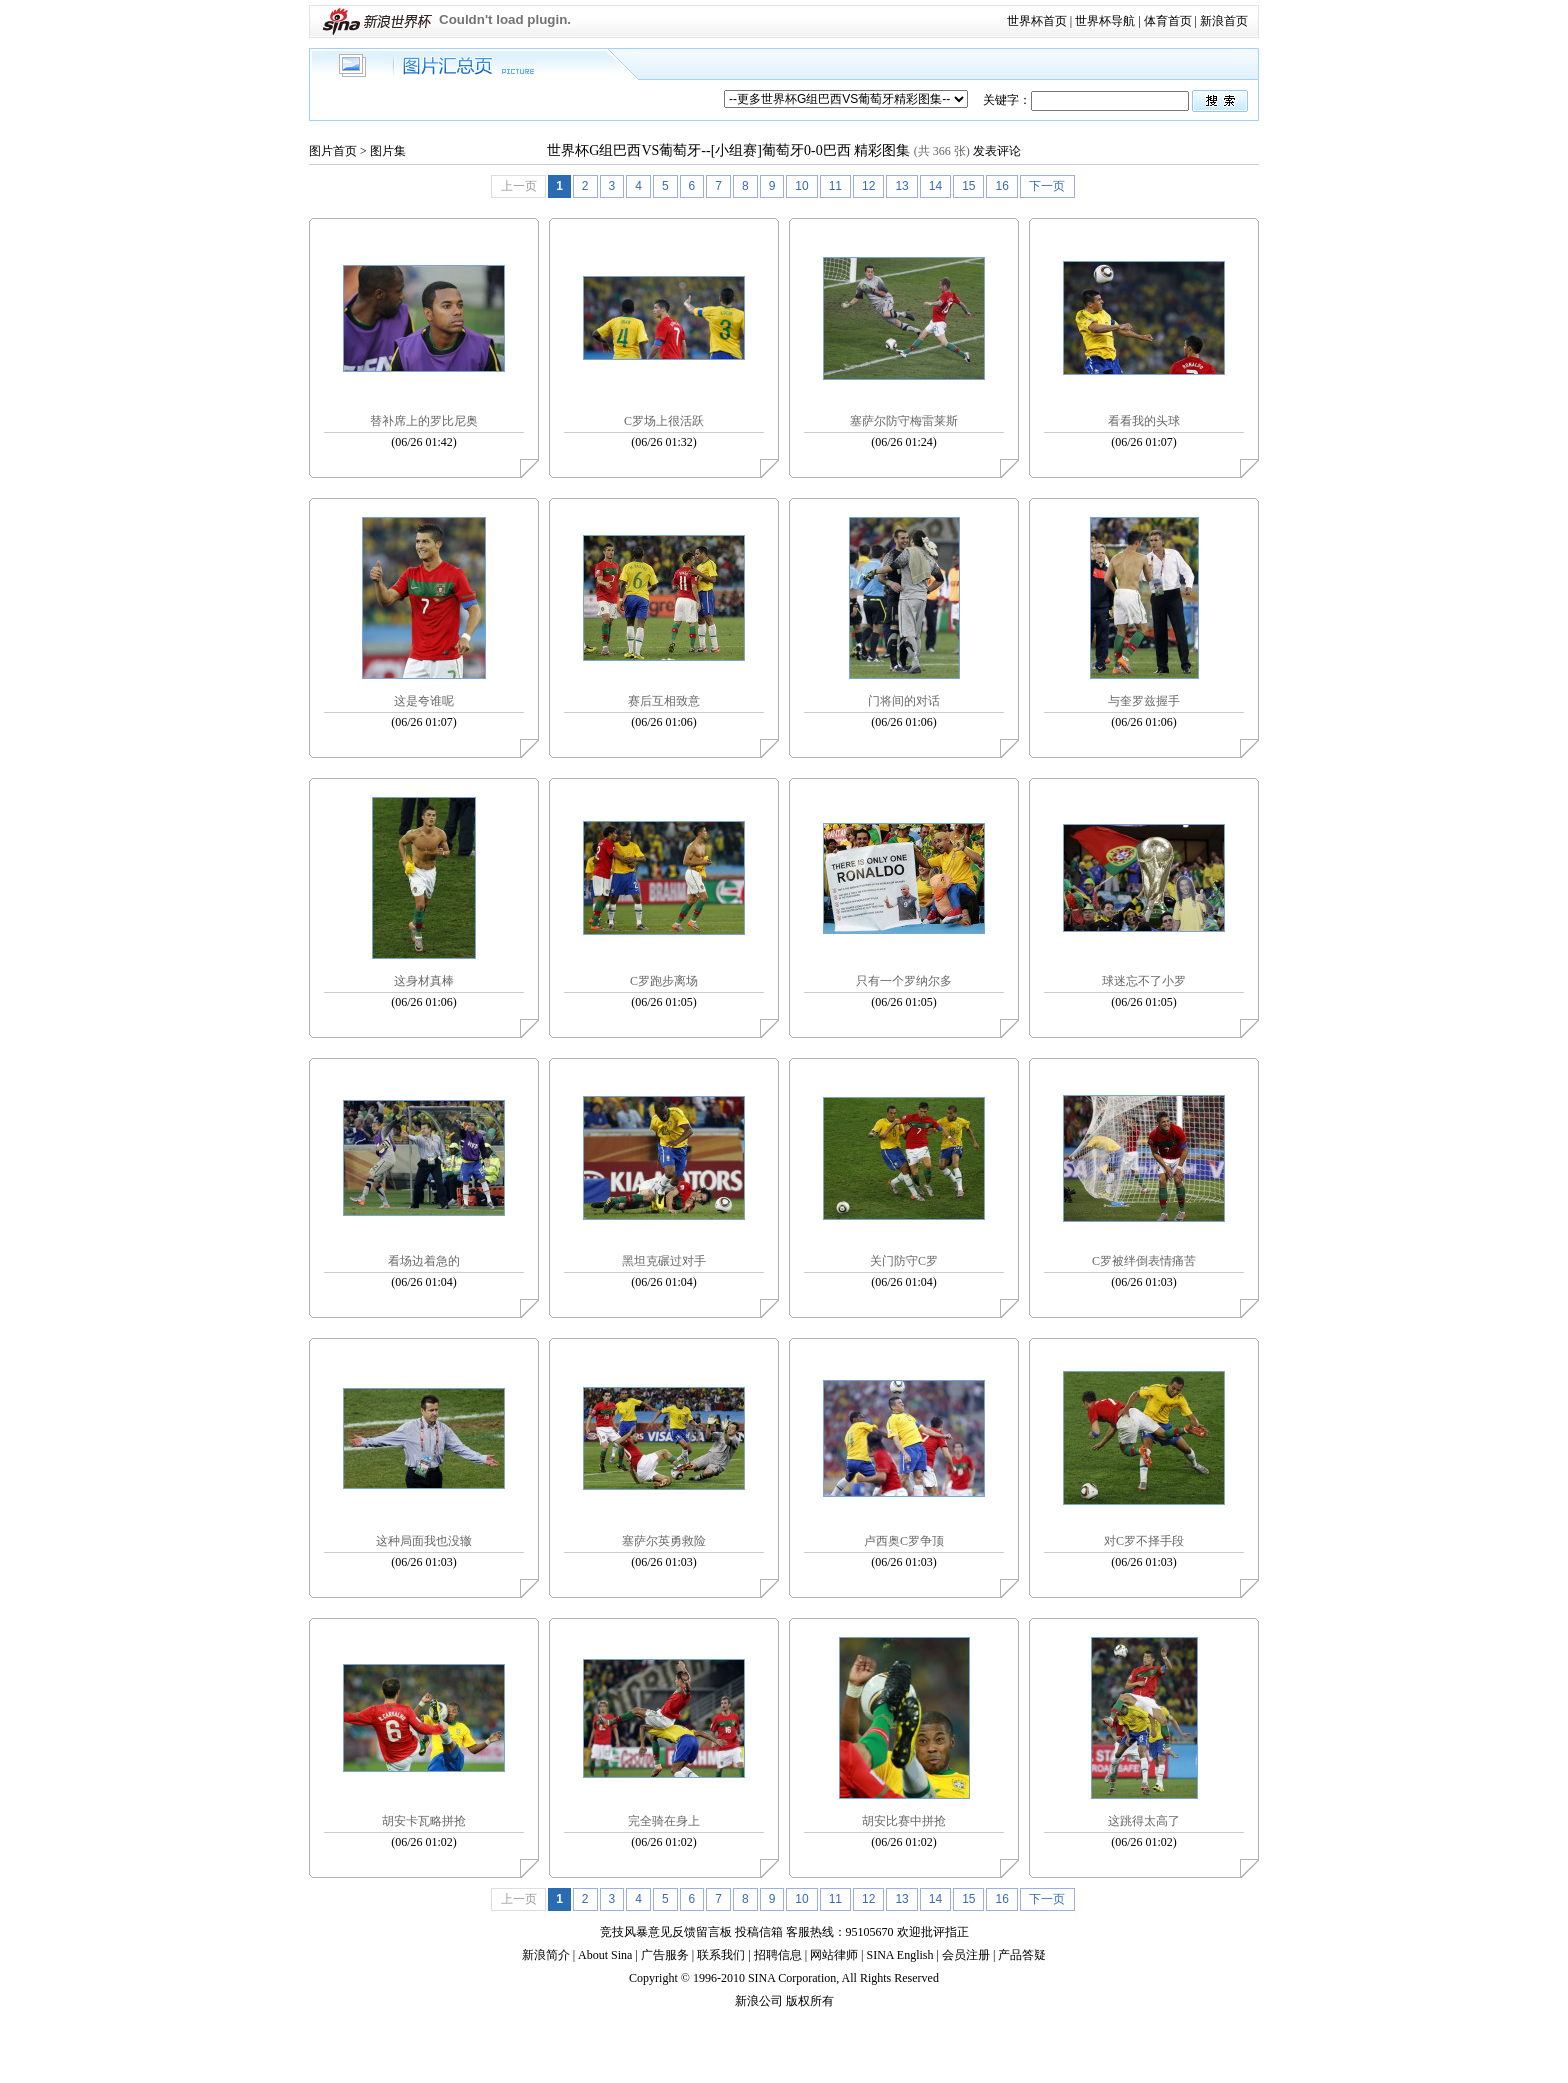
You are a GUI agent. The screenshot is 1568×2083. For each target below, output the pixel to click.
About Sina (605, 1955)
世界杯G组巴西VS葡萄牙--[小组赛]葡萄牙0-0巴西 (698, 150)
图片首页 (333, 151)
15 (968, 186)
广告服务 (665, 1955)
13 (901, 186)
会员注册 (966, 1955)
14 (935, 186)
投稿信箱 (759, 1932)
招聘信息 (778, 1955)
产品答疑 (1022, 1955)
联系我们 (721, 1955)
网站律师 (834, 1955)
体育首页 (1168, 21)
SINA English (899, 1955)
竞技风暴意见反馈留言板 (666, 1932)
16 (1001, 186)
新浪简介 (546, 1955)
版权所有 (810, 2001)
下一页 (1047, 186)
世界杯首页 (1037, 21)
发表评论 (997, 151)
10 (801, 186)
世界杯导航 (1105, 21)
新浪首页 (1224, 21)
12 (868, 186)
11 (835, 186)
